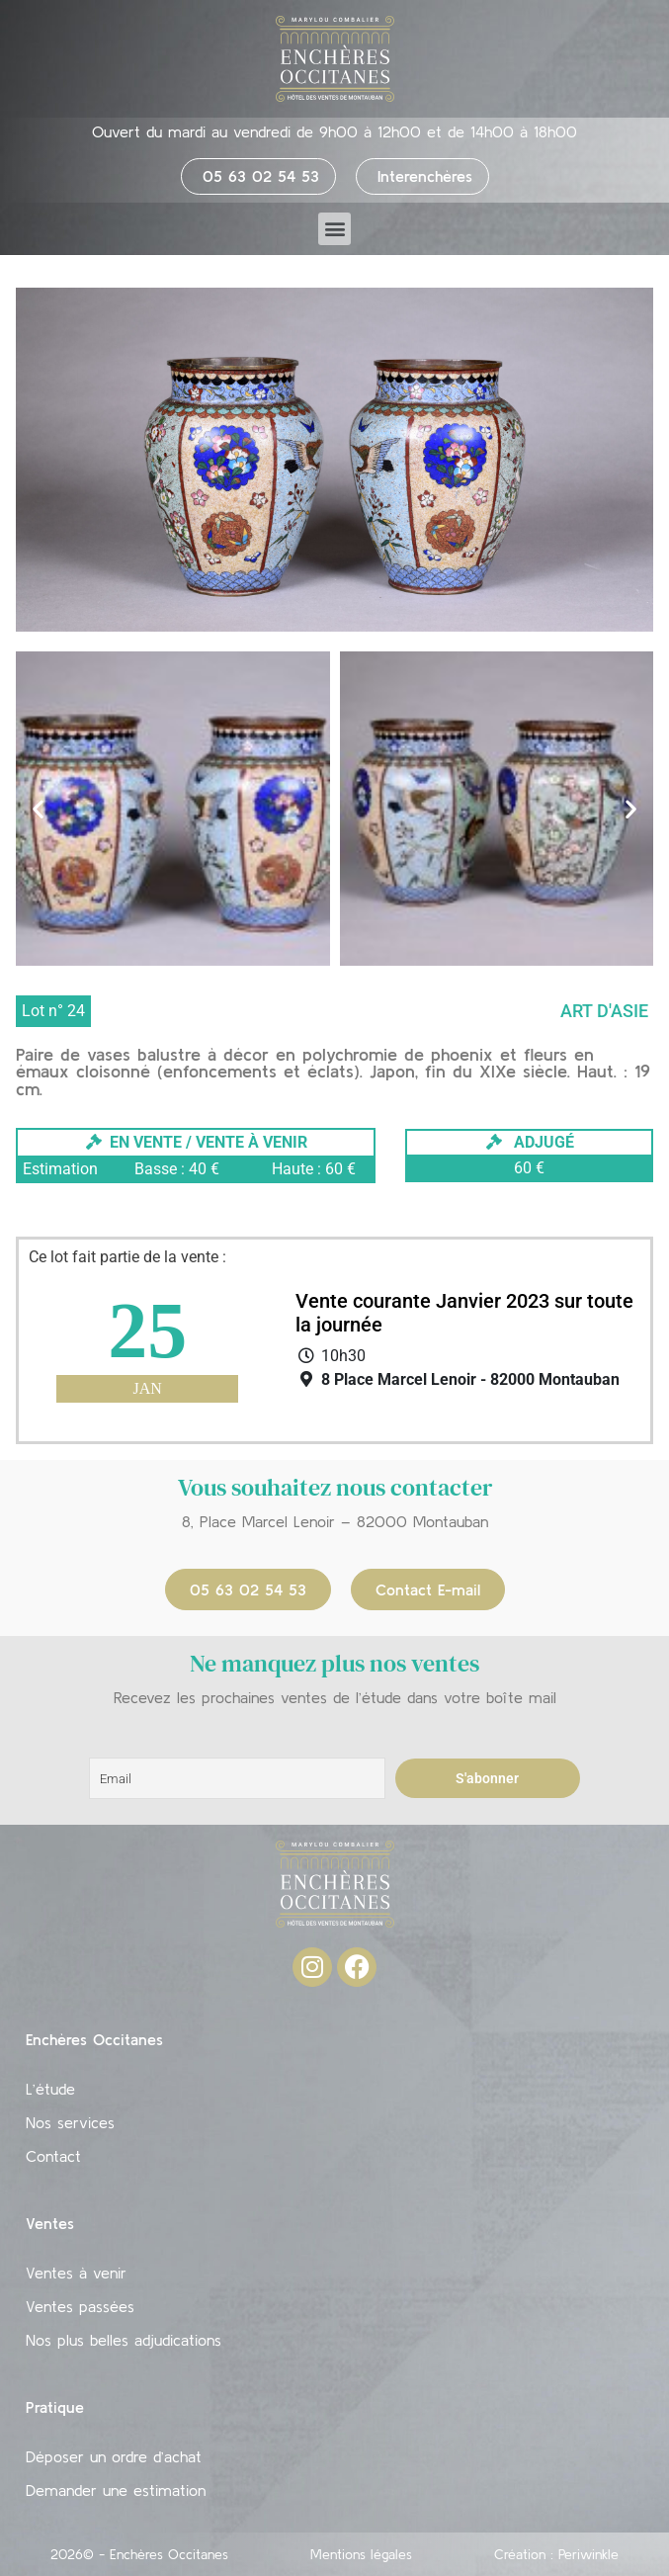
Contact (53, 2156)
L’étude (50, 2089)
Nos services (70, 2122)
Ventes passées (80, 2306)
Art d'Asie (604, 1010)
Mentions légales (361, 2554)
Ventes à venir (76, 2272)
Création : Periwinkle (556, 2554)
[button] (334, 229)
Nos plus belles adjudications (123, 2340)
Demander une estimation (116, 2490)
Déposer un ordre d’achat (114, 2456)
